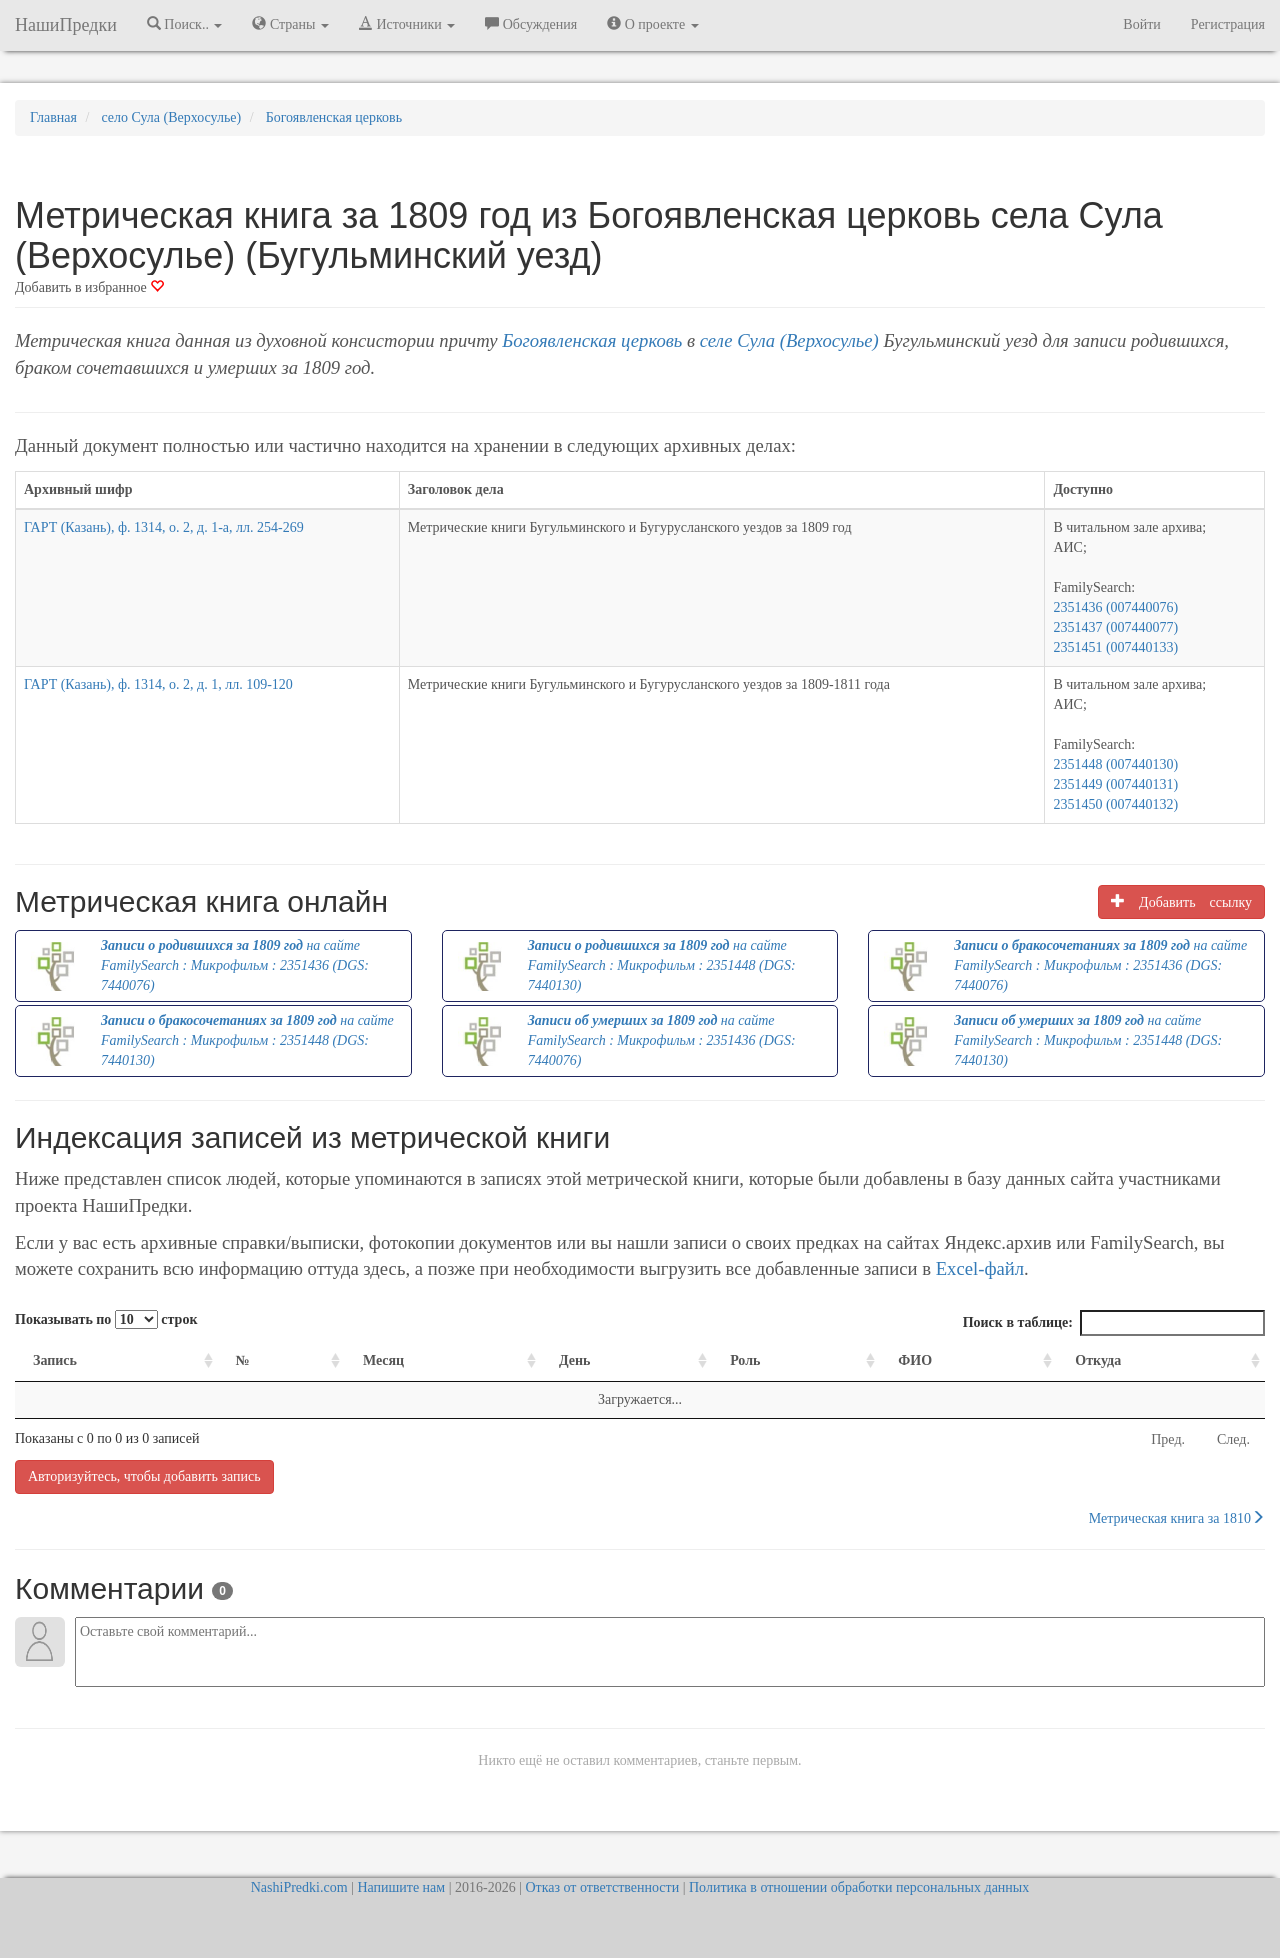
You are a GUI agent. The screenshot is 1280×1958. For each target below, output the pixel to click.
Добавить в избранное (89, 287)
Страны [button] (290, 24)
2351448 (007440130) (1115, 764)
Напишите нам (401, 1887)
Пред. (1168, 1439)
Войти (1141, 24)
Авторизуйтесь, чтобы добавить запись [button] (144, 1476)
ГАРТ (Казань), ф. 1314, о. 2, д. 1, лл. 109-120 (158, 684)
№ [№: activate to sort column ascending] (243, 1360)
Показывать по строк (106, 1319)
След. (1233, 1439)
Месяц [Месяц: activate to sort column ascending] (383, 1360)
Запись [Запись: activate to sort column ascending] (55, 1360)
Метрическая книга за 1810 (1177, 1518)
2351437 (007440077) (1115, 627)
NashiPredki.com (299, 1887)
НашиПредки (66, 25)
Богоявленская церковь (592, 340)
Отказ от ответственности (602, 1887)
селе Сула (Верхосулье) (789, 340)
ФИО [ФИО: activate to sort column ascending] (915, 1360)
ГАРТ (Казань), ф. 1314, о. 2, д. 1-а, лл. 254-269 (164, 527)
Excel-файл (980, 1268)
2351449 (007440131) (1115, 784)
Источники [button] (407, 24)
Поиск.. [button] (185, 24)
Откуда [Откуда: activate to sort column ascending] (1098, 1360)
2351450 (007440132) (1115, 804)
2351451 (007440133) (1115, 647)
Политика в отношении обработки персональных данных (859, 1887)
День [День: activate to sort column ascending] (575, 1360)
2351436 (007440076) (1115, 607)
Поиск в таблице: (1114, 1323)
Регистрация (1228, 24)
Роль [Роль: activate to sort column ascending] (745, 1360)
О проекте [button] (652, 24)
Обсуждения (531, 24)
